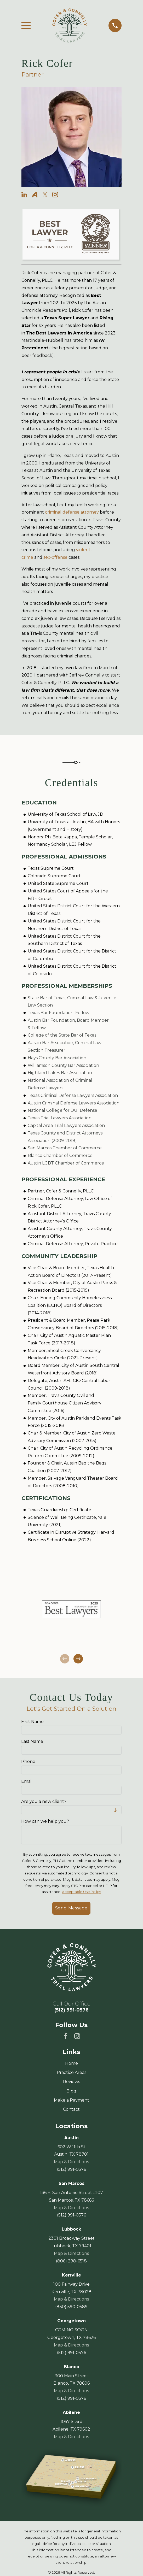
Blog (71, 2091)
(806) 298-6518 (71, 2261)
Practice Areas (71, 2072)
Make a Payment (71, 2100)
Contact (71, 2109)
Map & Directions (71, 2161)
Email (27, 1781)
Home (71, 2063)
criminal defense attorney (72, 512)
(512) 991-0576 (71, 2010)
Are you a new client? (44, 1801)
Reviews (71, 2081)
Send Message (71, 1907)
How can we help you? (45, 1821)
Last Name (32, 1741)
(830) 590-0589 (71, 2306)
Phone (28, 1761)
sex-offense (55, 557)
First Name (32, 1721)
